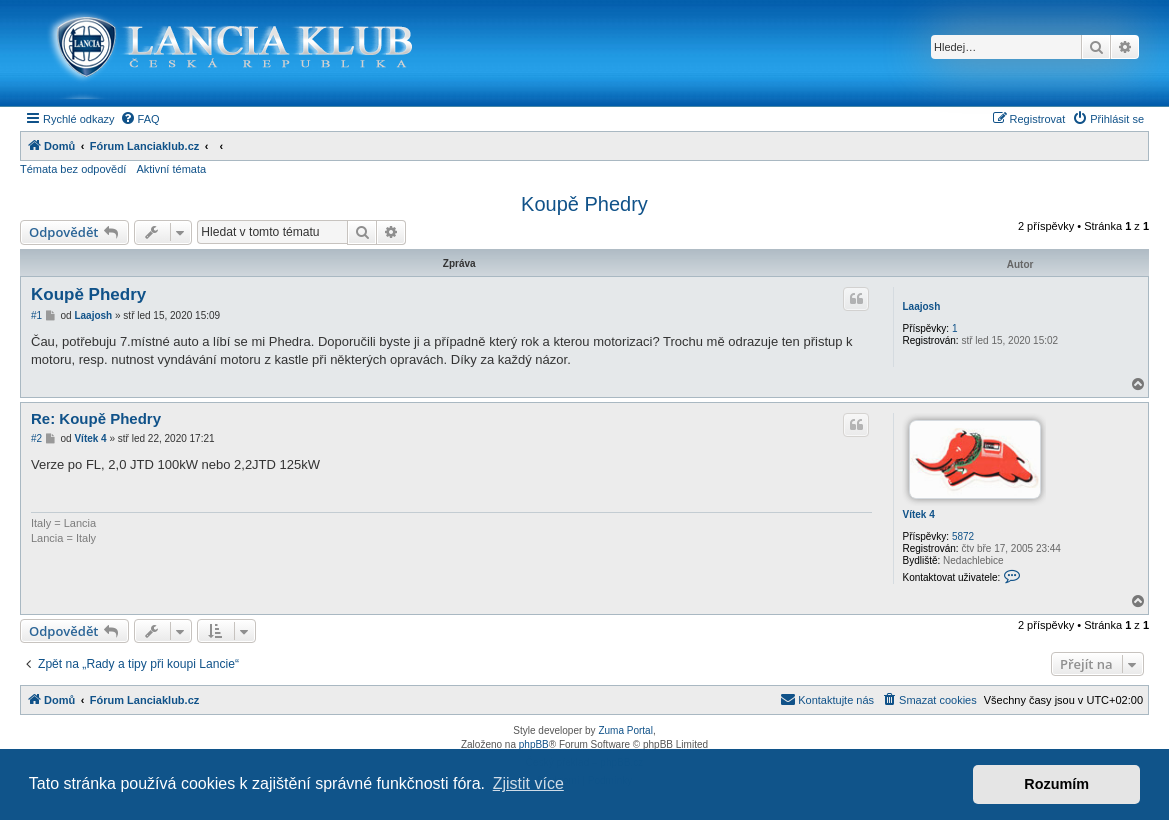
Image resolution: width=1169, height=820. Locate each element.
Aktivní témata (171, 169)
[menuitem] (140, 119)
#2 (36, 438)
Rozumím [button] (1056, 784)
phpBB (534, 744)
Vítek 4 (918, 514)
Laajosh (921, 306)
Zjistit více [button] (528, 783)
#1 (36, 315)
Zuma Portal (625, 730)
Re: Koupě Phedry (96, 418)
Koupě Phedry (584, 204)
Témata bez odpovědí (73, 169)
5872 (963, 536)
